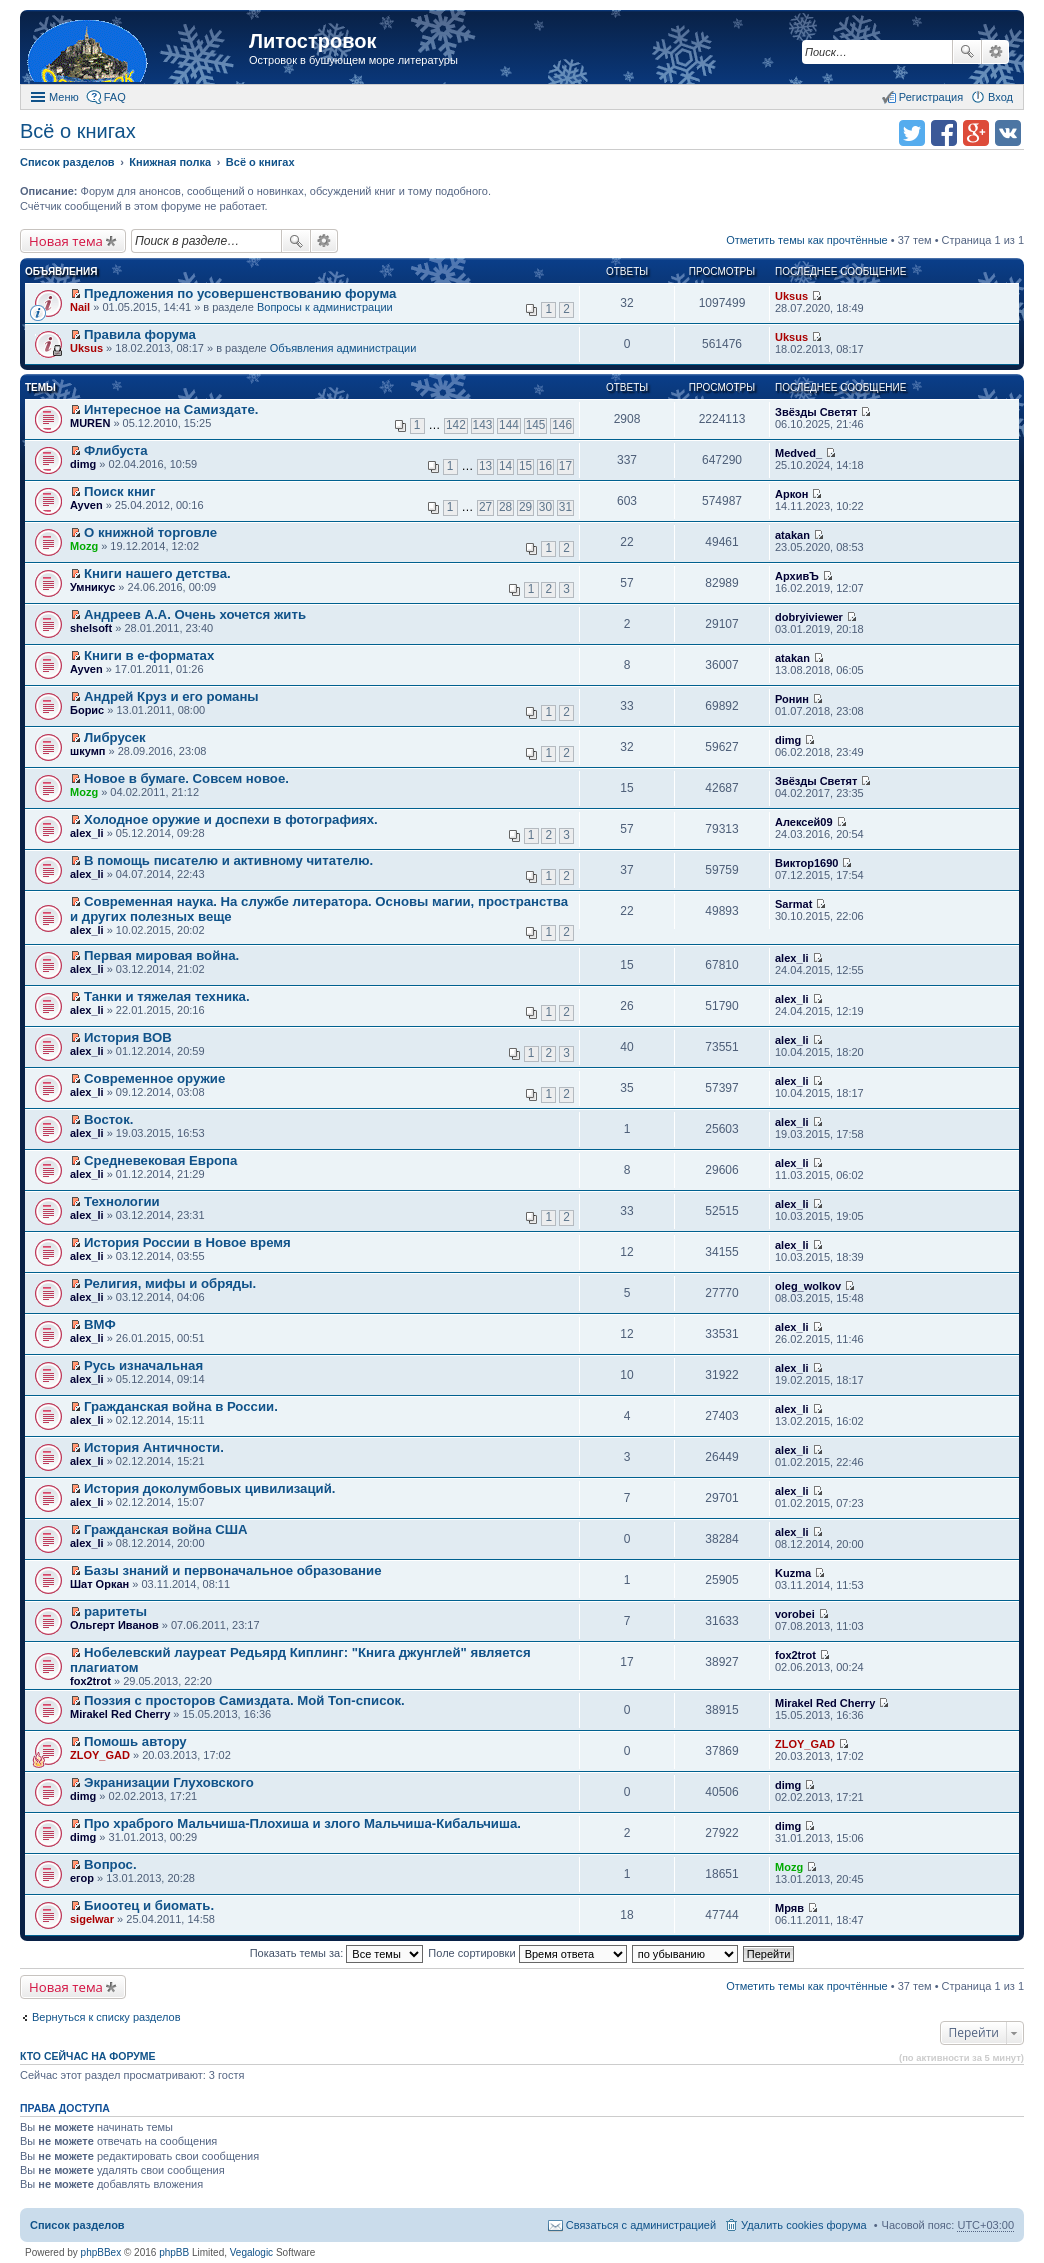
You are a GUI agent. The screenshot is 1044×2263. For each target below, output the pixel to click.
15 (525, 466)
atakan (792, 535)
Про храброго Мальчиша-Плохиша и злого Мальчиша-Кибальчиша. (302, 1823)
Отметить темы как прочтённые (807, 240)
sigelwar (92, 1919)
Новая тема (66, 241)
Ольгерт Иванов (114, 1625)
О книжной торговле (150, 532)
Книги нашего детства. (157, 573)
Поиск (967, 52)
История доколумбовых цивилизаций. (209, 1488)
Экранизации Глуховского (169, 1782)
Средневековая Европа (160, 1160)
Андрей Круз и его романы (171, 696)
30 (545, 507)
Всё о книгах (78, 131)
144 (509, 425)
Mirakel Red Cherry (120, 1714)
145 (536, 425)
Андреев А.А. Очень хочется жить (195, 614)
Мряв (789, 1908)
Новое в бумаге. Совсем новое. (186, 778)
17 (565, 466)
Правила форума (140, 334)
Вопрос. (110, 1864)
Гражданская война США (165, 1529)
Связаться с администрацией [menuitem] (641, 2225)
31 (565, 507)
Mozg (84, 546)
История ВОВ (128, 1037)
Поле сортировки (527, 1953)
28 (505, 507)
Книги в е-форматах (149, 655)
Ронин (792, 699)
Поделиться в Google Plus (976, 133)
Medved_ (798, 453)
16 (545, 466)
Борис (87, 710)
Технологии (122, 1201)
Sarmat (793, 904)
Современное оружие (154, 1078)
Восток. (108, 1119)
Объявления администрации (343, 348)
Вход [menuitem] (1000, 97)
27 (485, 507)
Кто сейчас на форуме (88, 2056)
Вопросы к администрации (325, 307)
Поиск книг (119, 491)
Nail (80, 307)
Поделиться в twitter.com (912, 133)
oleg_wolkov (808, 1286)
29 (525, 507)
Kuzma (793, 1573)
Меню (64, 97)
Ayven (86, 505)
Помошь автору (135, 1741)
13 (485, 466)
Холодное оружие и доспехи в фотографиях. (231, 819)
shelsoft (91, 628)
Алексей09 (804, 822)
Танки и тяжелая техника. (167, 996)
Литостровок (312, 41)
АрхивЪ (797, 576)
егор (82, 1878)
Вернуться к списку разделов (106, 2017)
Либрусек (115, 737)
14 (505, 466)
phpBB (174, 2252)
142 (456, 425)
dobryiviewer (809, 617)
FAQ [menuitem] (115, 97)
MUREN (90, 423)
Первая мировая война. (161, 955)
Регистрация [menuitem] (931, 97)
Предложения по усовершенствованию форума (240, 293)
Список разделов (77, 2225)
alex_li (87, 833)
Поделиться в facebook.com (944, 133)
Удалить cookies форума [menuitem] (804, 2225)
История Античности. (154, 1447)
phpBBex (101, 2252)
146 (562, 425)
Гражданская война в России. (181, 1406)
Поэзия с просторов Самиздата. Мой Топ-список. (244, 1700)
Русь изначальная (143, 1365)
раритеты (115, 1611)
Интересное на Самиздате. (171, 409)
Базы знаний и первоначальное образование (232, 1570)
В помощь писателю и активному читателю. (228, 860)
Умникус (92, 587)
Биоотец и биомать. (149, 1905)
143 (483, 425)
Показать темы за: (337, 1953)
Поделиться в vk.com (1008, 133)
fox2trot (90, 1681)
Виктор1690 (806, 863)
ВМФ (100, 1324)
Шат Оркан (99, 1584)
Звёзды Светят (816, 412)
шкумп (87, 751)
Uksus (791, 296)
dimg (83, 464)
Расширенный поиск (995, 52)
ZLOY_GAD (100, 1755)
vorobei (795, 1614)
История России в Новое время (187, 1242)
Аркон (791, 494)
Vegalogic (251, 2252)
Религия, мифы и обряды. (170, 1283)
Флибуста (116, 450)
